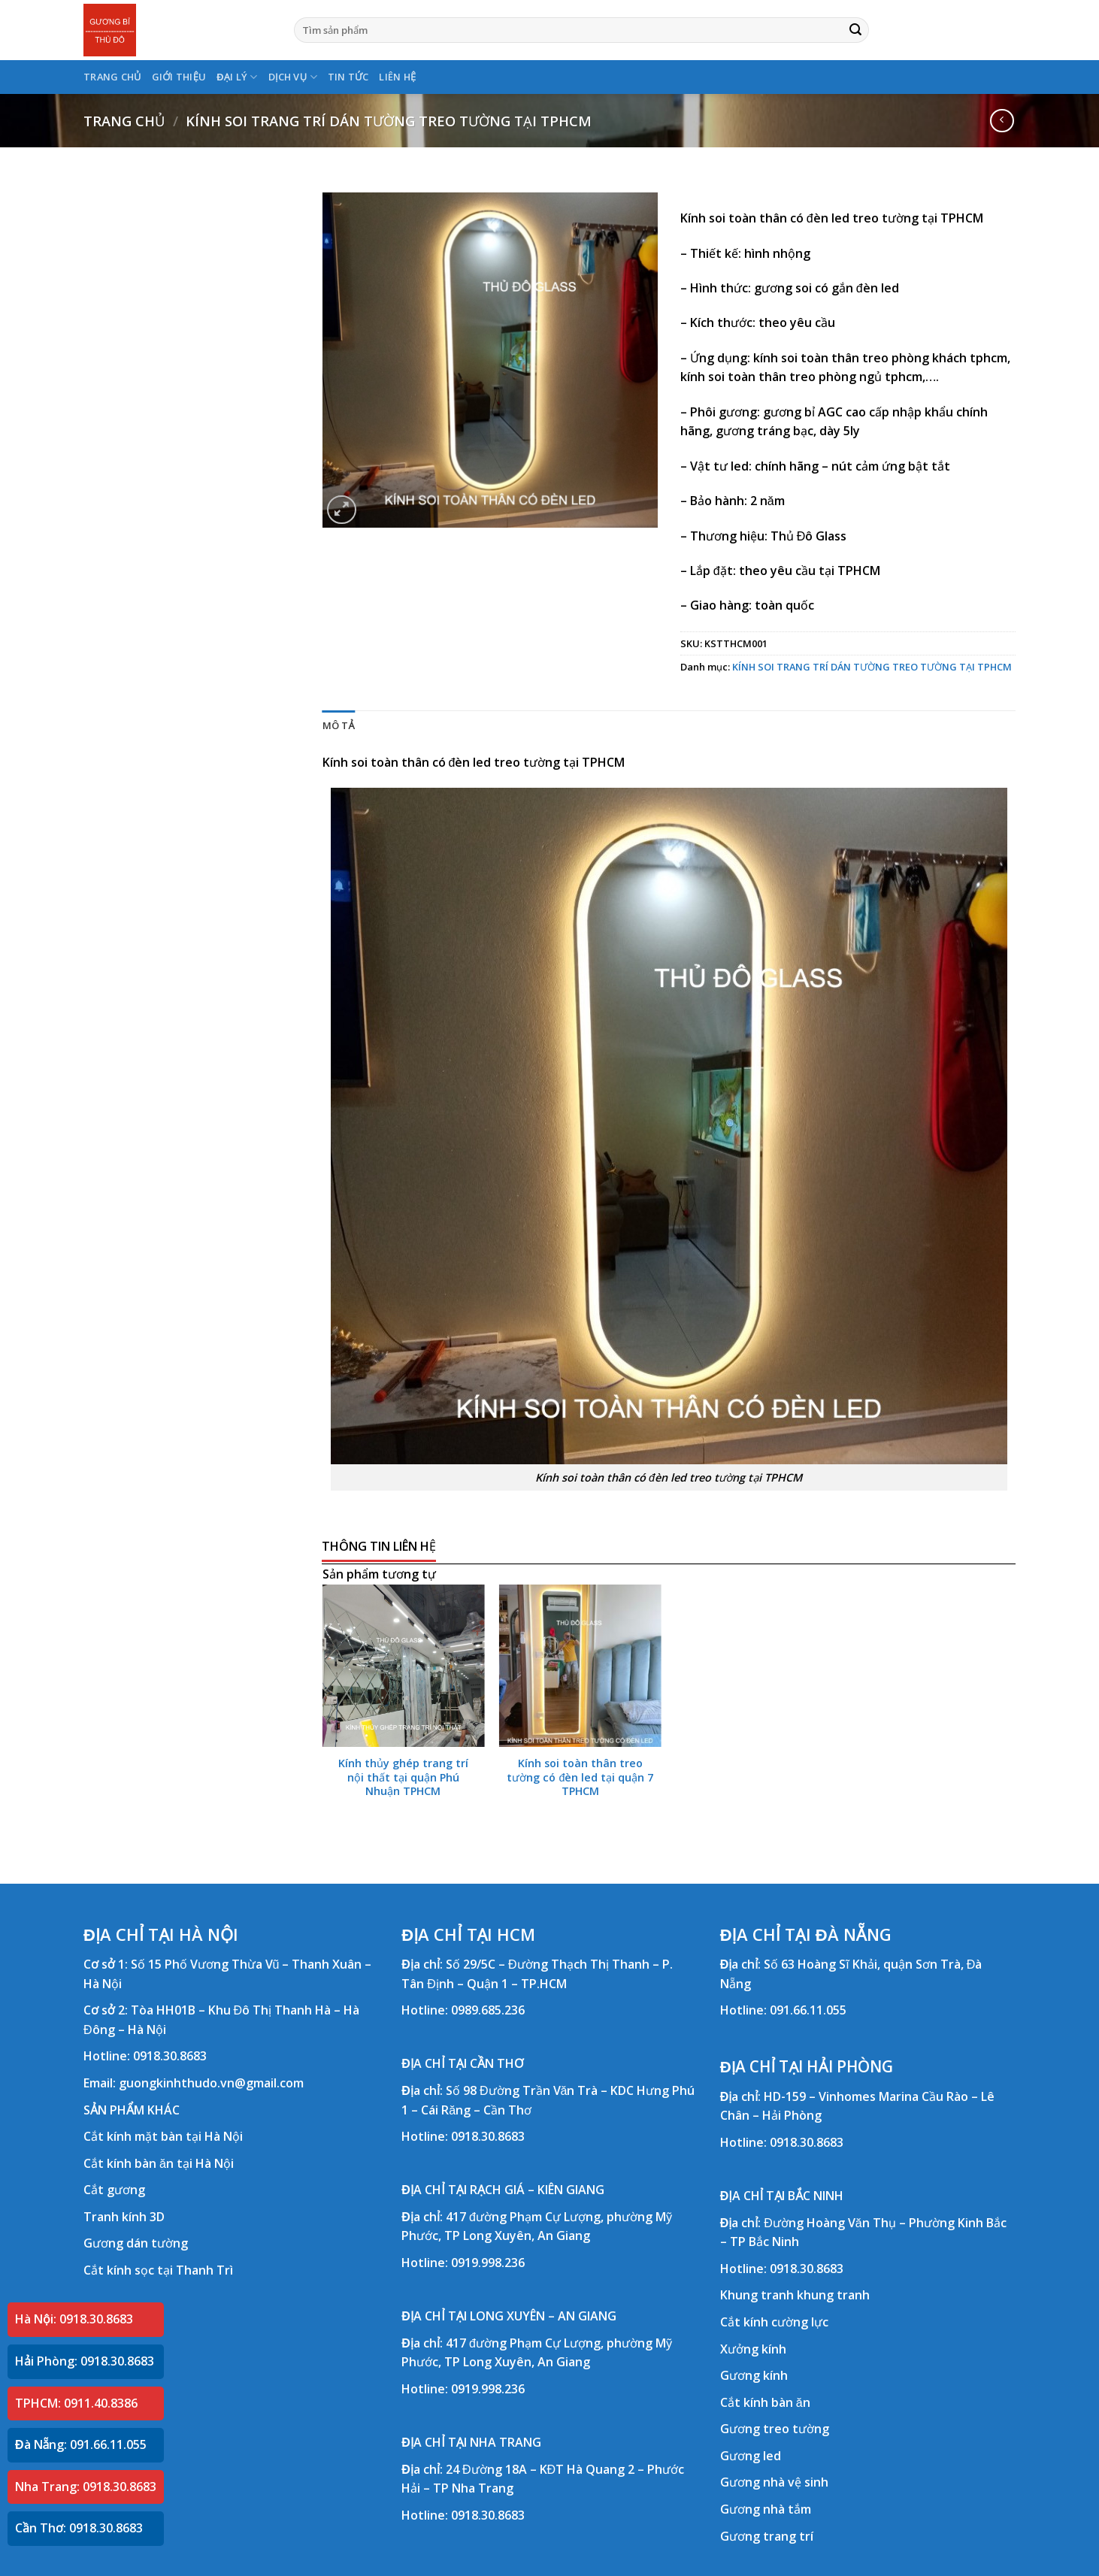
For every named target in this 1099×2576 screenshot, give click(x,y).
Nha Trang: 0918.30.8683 (85, 2486)
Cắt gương (114, 2189)
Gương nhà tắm (765, 2509)
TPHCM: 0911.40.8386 (76, 2403)
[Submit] (855, 30)
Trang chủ (124, 120)
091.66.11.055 (808, 2010)
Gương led (750, 2455)
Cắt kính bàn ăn (765, 2402)
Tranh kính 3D (124, 2216)
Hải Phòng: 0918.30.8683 (84, 2361)
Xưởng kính (753, 2349)
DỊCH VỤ (292, 77)
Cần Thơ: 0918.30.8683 (79, 2528)
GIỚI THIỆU (179, 76)
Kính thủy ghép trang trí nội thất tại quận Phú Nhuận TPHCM (403, 1777)
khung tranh (833, 2295)
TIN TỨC (348, 76)
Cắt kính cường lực (774, 2322)
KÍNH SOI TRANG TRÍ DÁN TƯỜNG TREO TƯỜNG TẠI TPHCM (389, 120)
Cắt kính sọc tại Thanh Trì (158, 2270)
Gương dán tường (135, 2243)
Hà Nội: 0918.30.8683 (74, 2319)
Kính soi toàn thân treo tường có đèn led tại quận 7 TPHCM (580, 1777)
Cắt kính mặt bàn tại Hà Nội (163, 2136)
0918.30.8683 (170, 2056)
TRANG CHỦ (112, 76)
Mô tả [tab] (338, 725)
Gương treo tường (774, 2428)
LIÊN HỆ (397, 76)
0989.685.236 (488, 2010)
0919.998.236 (488, 2262)
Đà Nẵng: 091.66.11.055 (81, 2444)
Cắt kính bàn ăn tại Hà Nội (158, 2163)
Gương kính (754, 2375)
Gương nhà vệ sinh (774, 2482)
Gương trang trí (766, 2536)
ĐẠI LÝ (236, 77)
